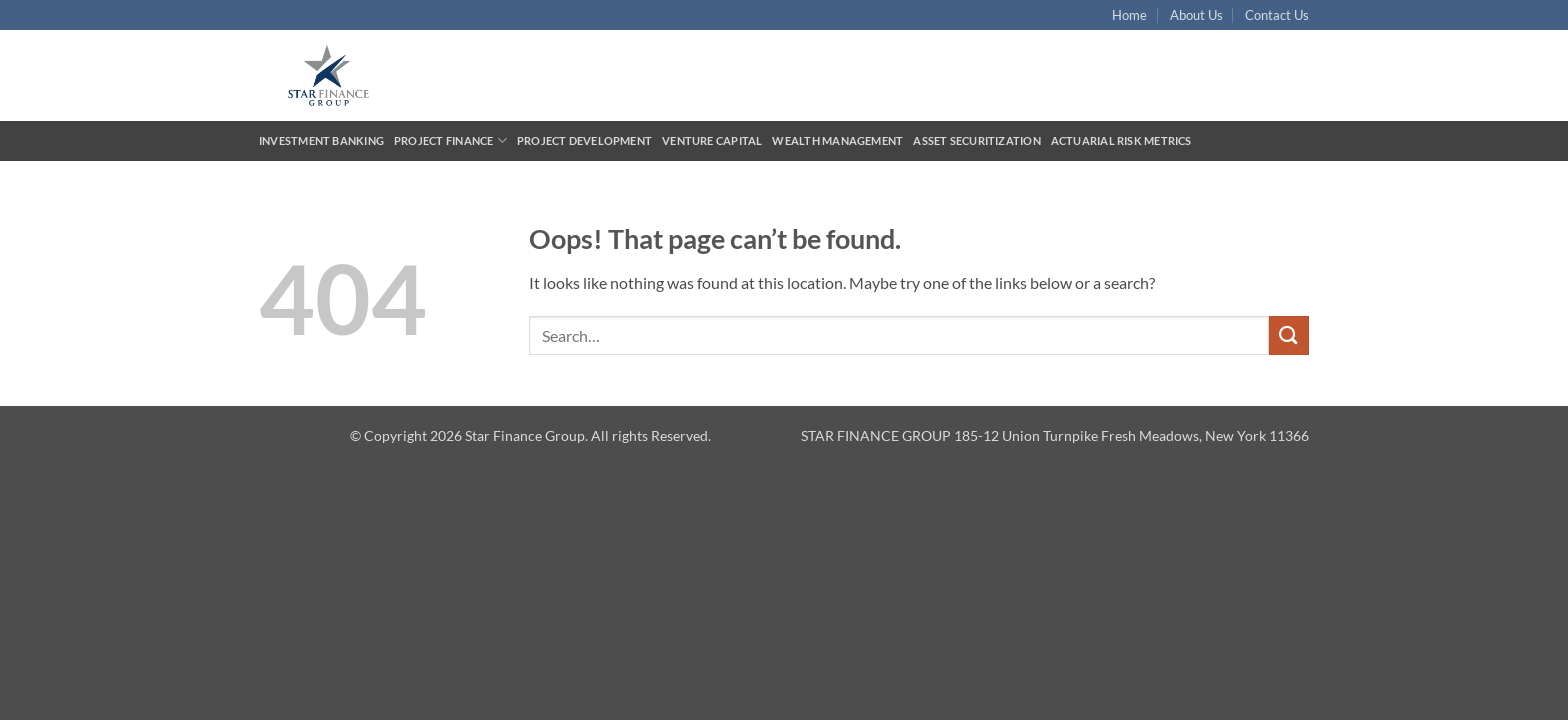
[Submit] (1289, 335)
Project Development (584, 140)
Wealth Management (837, 140)
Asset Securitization (976, 140)
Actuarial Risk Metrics (1121, 140)
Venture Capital (712, 140)
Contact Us (1277, 15)
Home (1129, 15)
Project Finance (450, 140)
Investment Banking (321, 140)
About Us (1196, 15)
